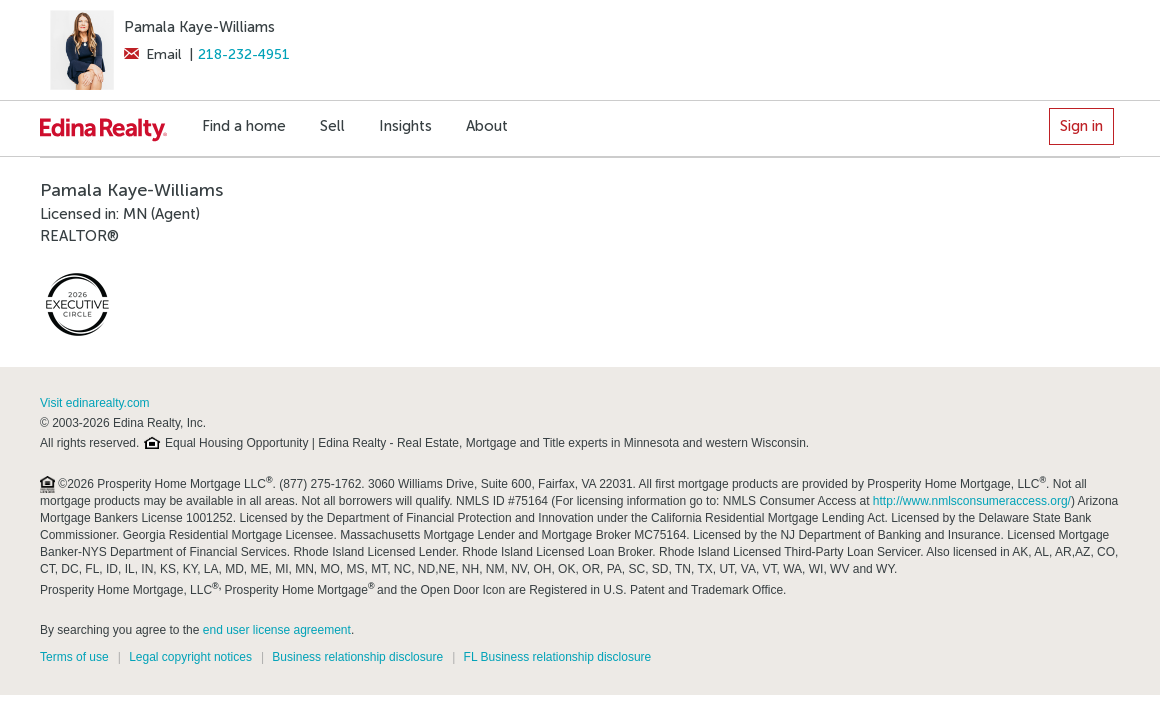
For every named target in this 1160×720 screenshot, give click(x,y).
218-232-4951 (244, 54)
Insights (405, 126)
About (487, 126)
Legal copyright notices (190, 657)
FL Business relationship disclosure (558, 657)
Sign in (1081, 126)
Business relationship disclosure (357, 657)
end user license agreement (277, 630)
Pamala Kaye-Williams (199, 27)
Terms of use (74, 657)
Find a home (244, 126)
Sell (332, 126)
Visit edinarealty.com (95, 403)
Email (152, 54)
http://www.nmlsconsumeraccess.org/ (972, 501)
